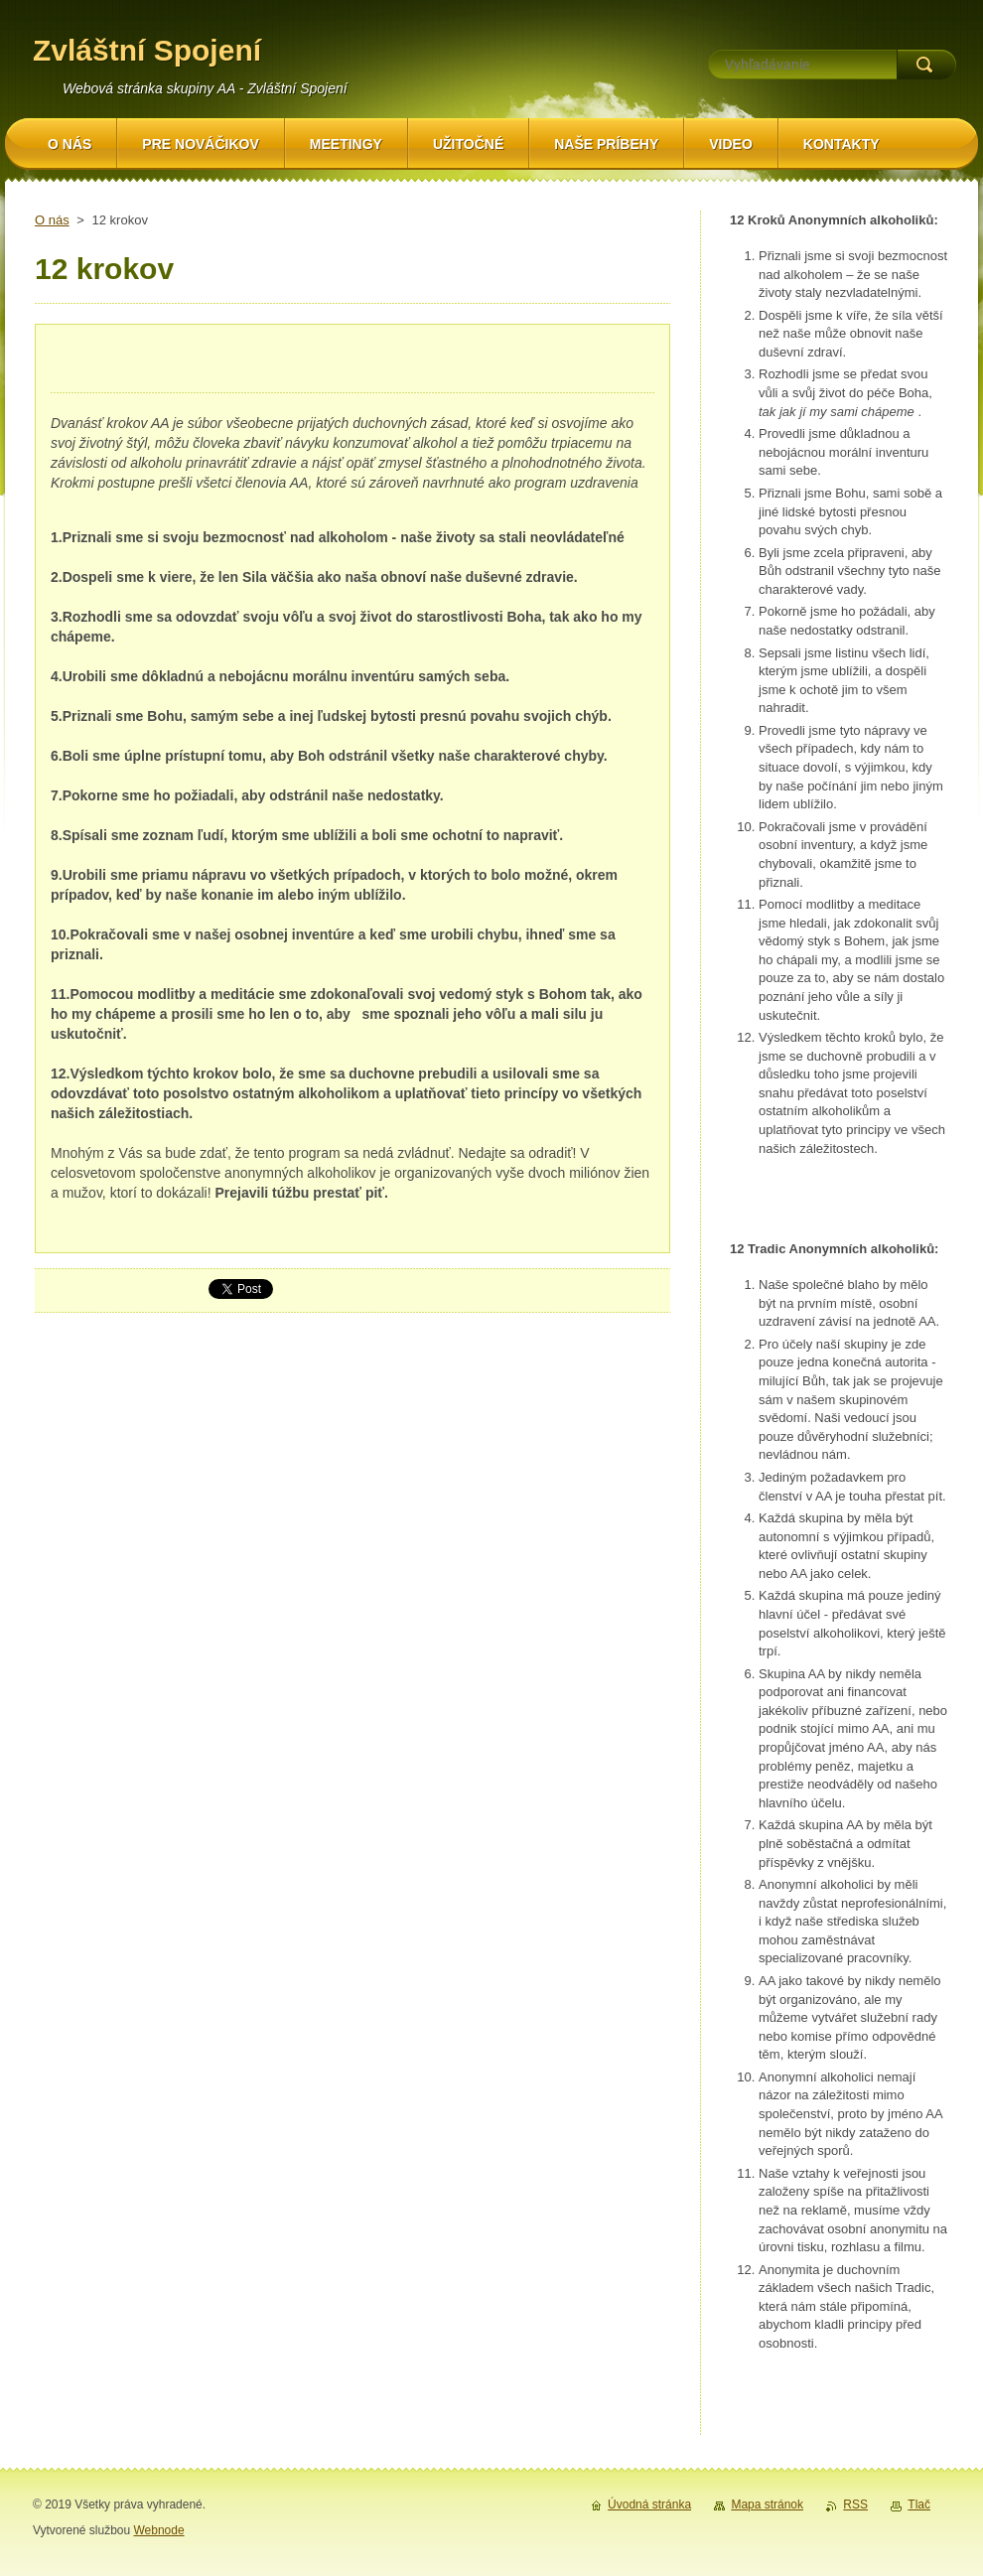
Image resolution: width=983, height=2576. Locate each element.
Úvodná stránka (649, 2504)
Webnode (158, 2530)
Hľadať (926, 64)
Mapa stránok (767, 2504)
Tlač (919, 2504)
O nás (52, 220)
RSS (855, 2504)
